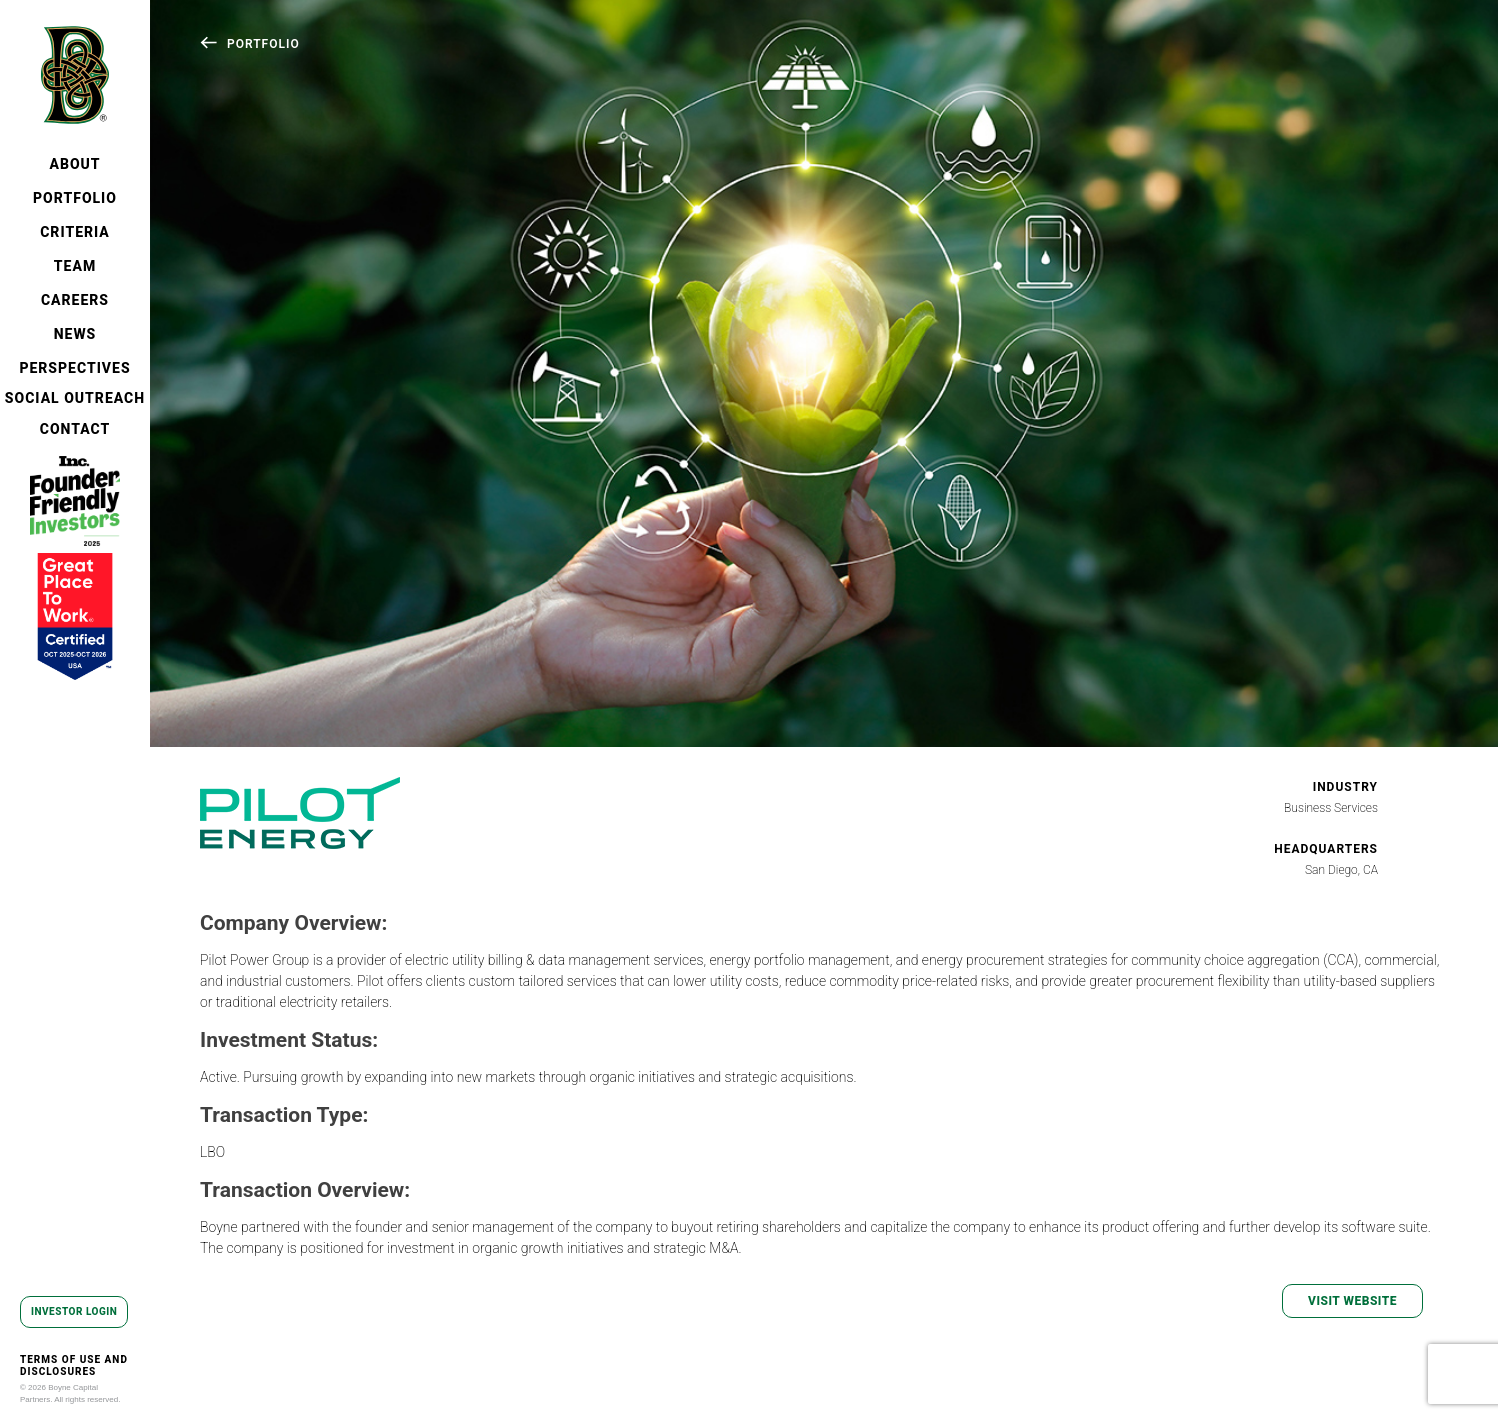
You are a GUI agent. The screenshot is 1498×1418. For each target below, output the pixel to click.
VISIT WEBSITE (1352, 1301)
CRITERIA (75, 232)
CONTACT (75, 429)
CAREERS (75, 300)
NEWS (75, 334)
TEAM (75, 266)
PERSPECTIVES (74, 368)
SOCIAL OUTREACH (75, 398)
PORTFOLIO (75, 198)
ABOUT (74, 164)
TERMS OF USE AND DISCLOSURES (74, 1365)
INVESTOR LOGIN (74, 1311)
